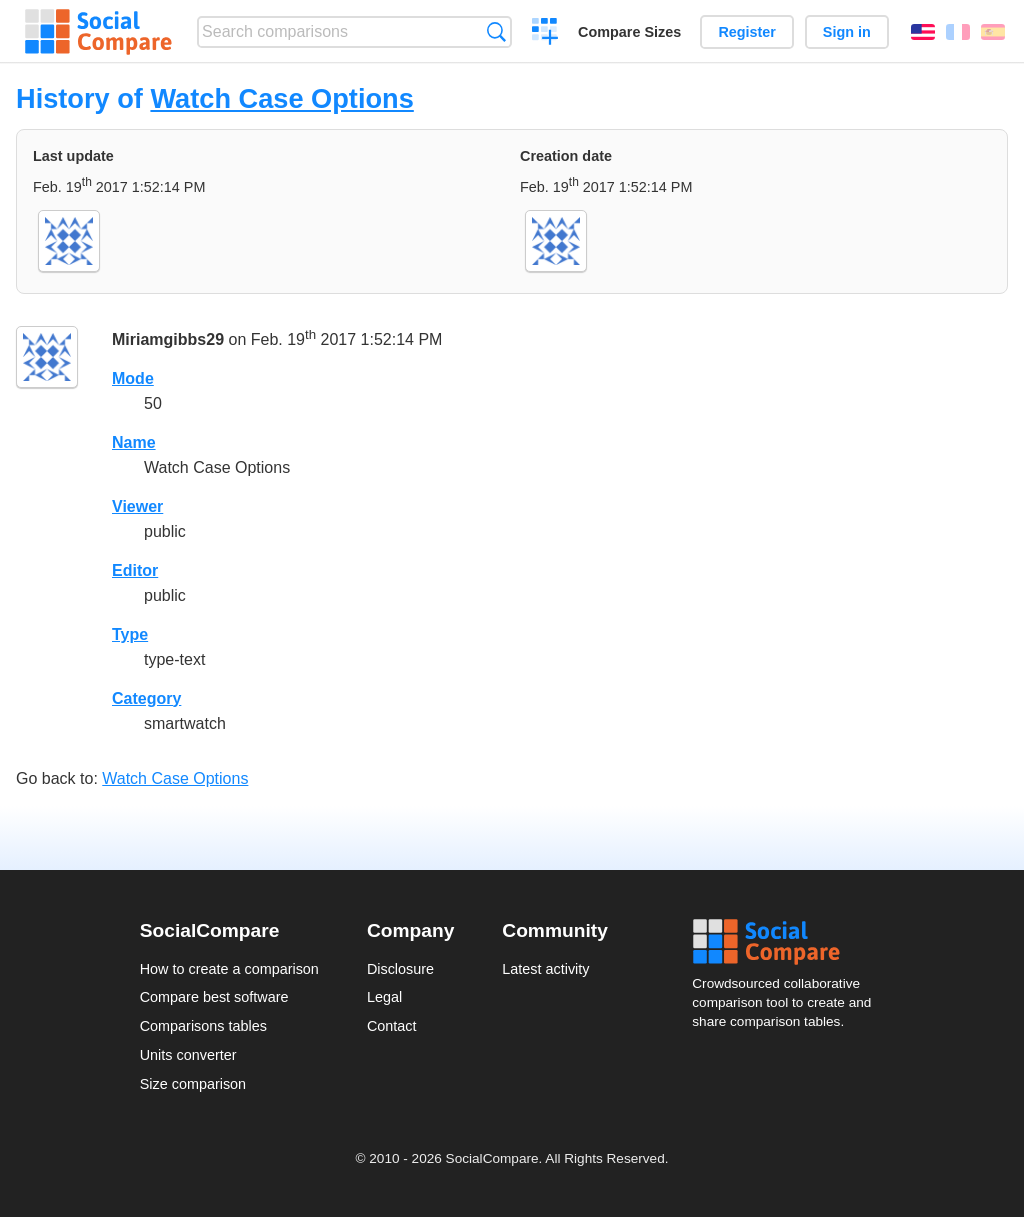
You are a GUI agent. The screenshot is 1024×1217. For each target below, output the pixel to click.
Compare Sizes (629, 32)
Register (747, 32)
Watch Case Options (281, 98)
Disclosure (400, 969)
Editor (135, 570)
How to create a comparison (229, 969)
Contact (392, 1026)
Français (958, 32)
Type (130, 634)
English (923, 32)
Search (496, 31)
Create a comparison (545, 34)
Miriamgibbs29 (168, 339)
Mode (133, 378)
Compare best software (214, 997)
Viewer (137, 506)
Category (146, 698)
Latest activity (545, 969)
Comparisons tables (203, 1026)
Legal (384, 997)
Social (788, 942)
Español (993, 32)
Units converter (188, 1055)
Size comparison (193, 1084)
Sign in (847, 32)
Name (134, 442)
